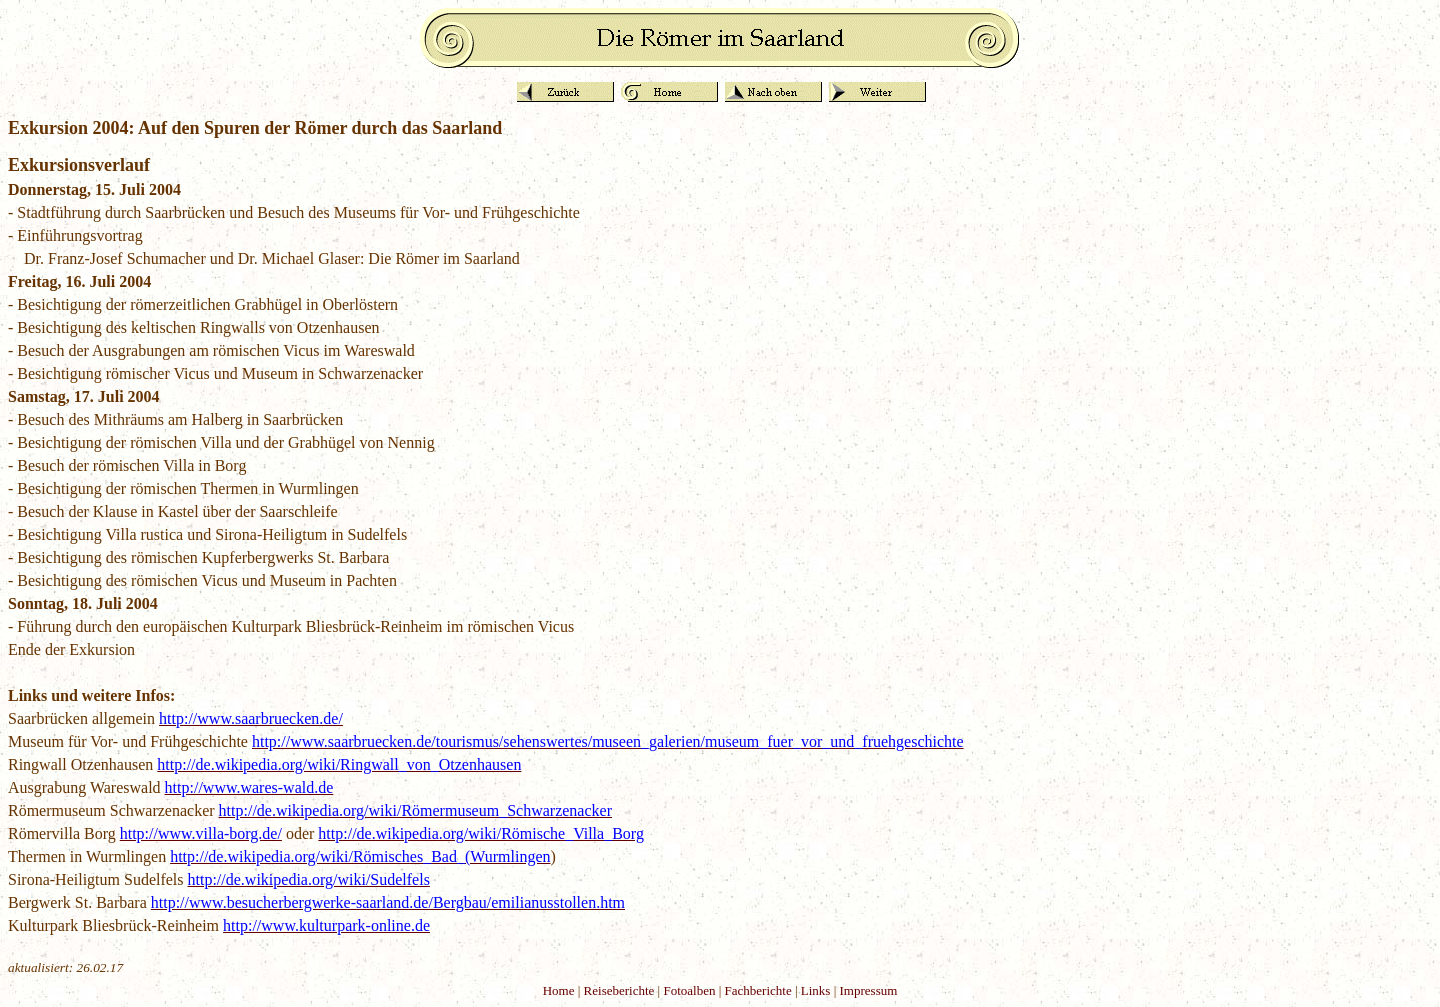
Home (559, 990)
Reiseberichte (619, 990)
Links (816, 990)
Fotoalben (689, 990)
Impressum (869, 990)
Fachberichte (758, 990)
